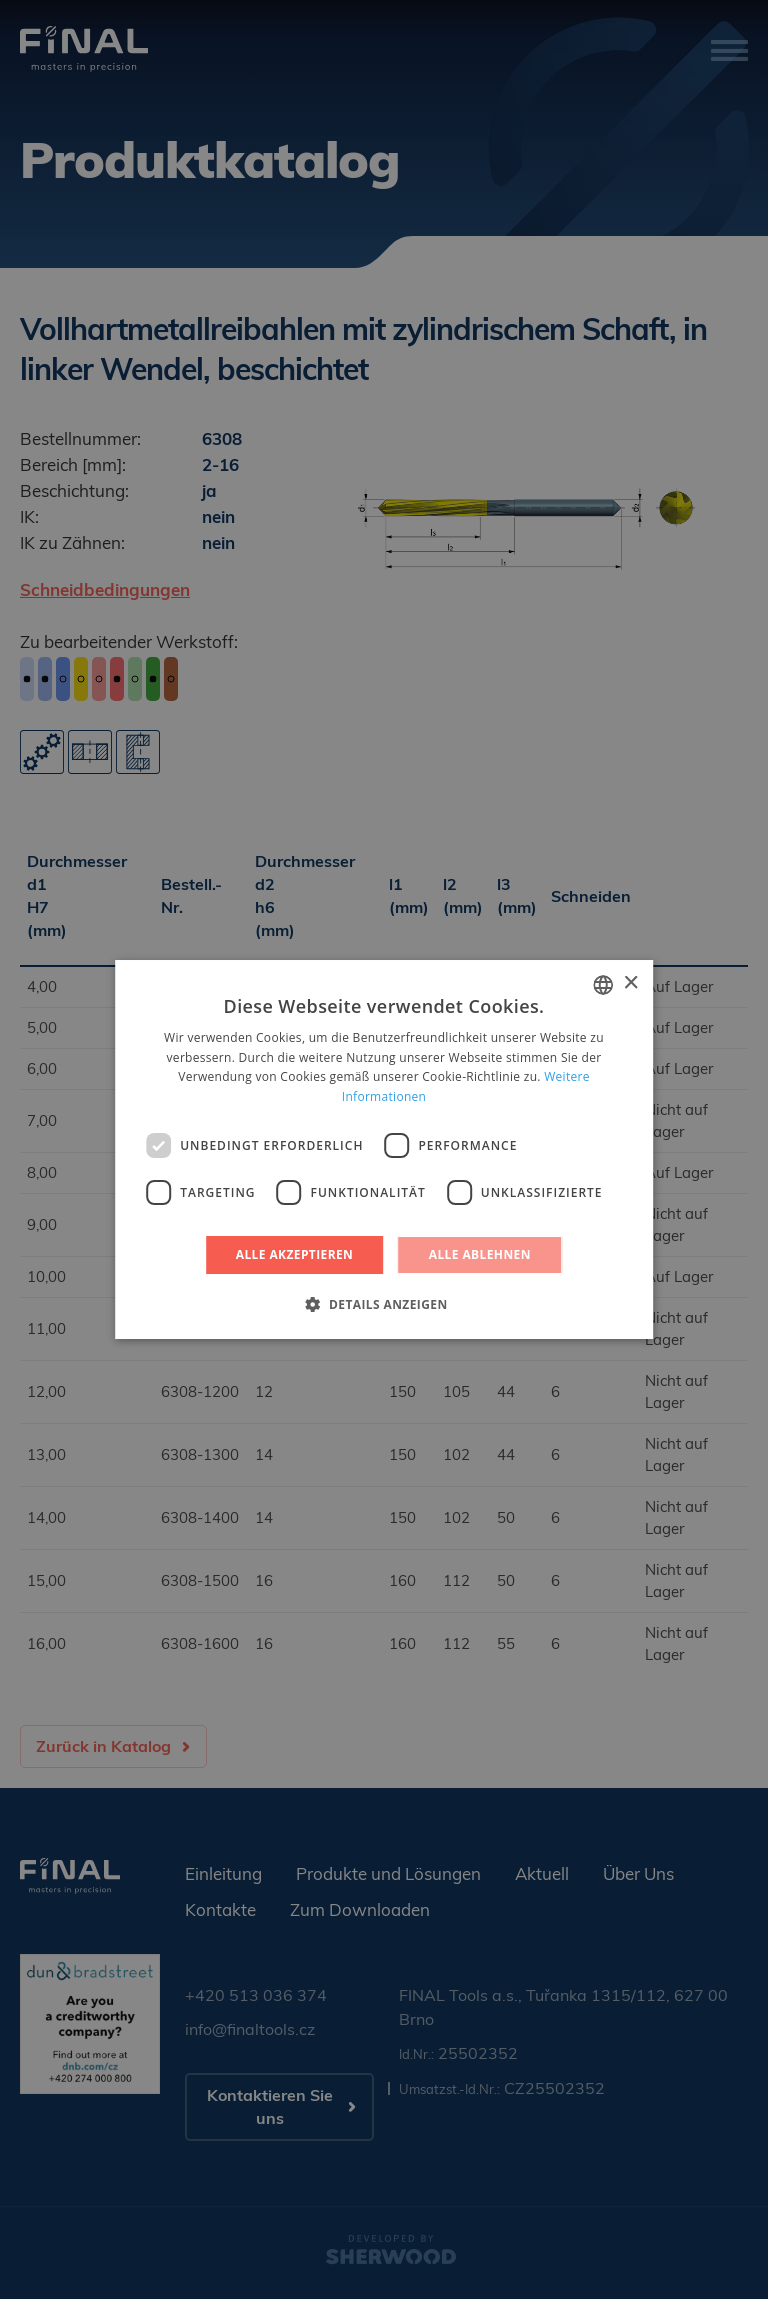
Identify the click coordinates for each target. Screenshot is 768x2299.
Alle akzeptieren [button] (295, 1254)
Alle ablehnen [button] (480, 1254)
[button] (383, 1304)
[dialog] (384, 1149)
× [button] (630, 983)
